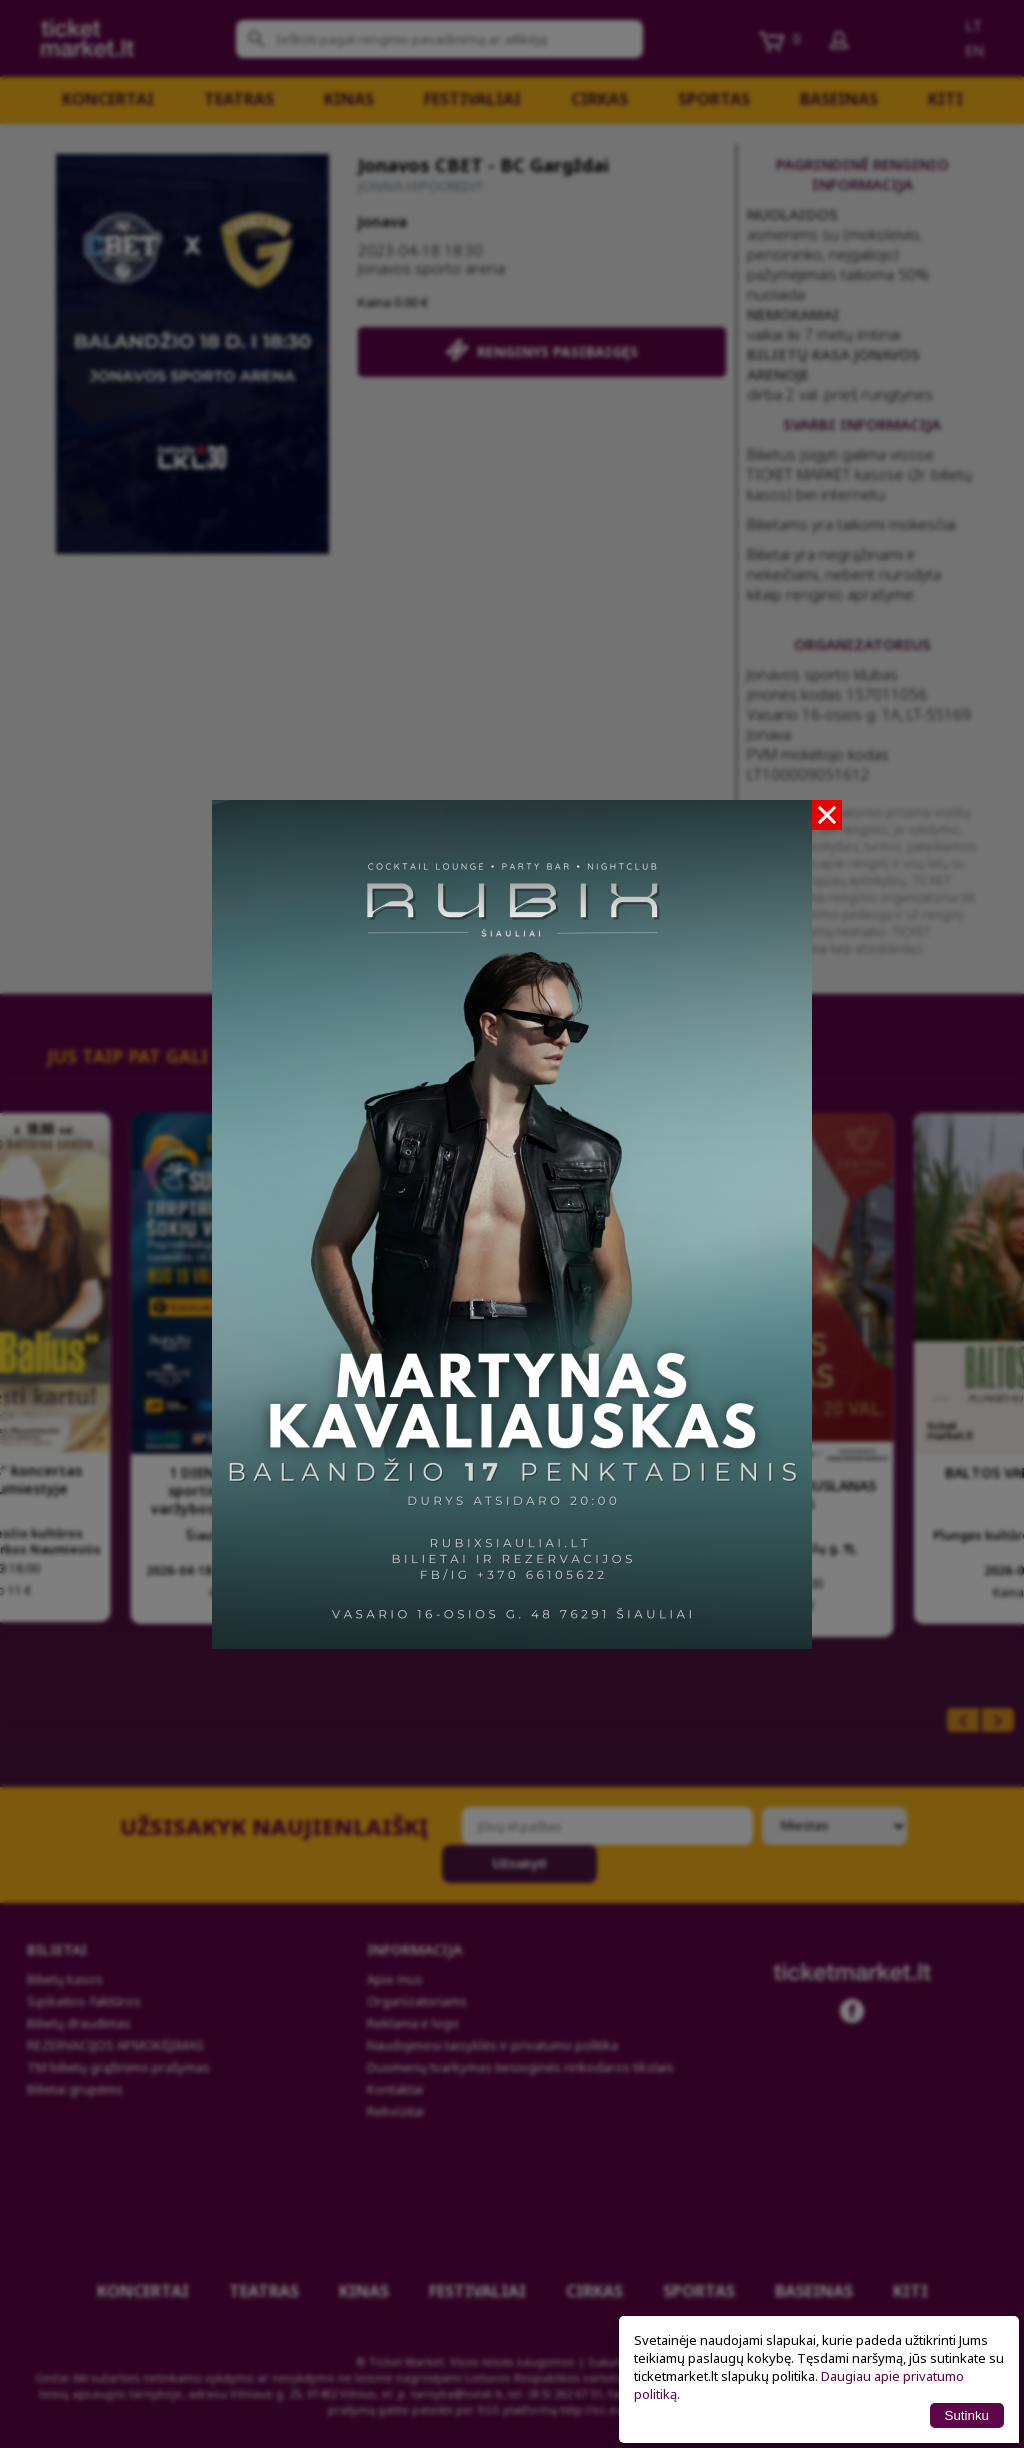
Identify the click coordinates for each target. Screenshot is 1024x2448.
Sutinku (967, 2415)
